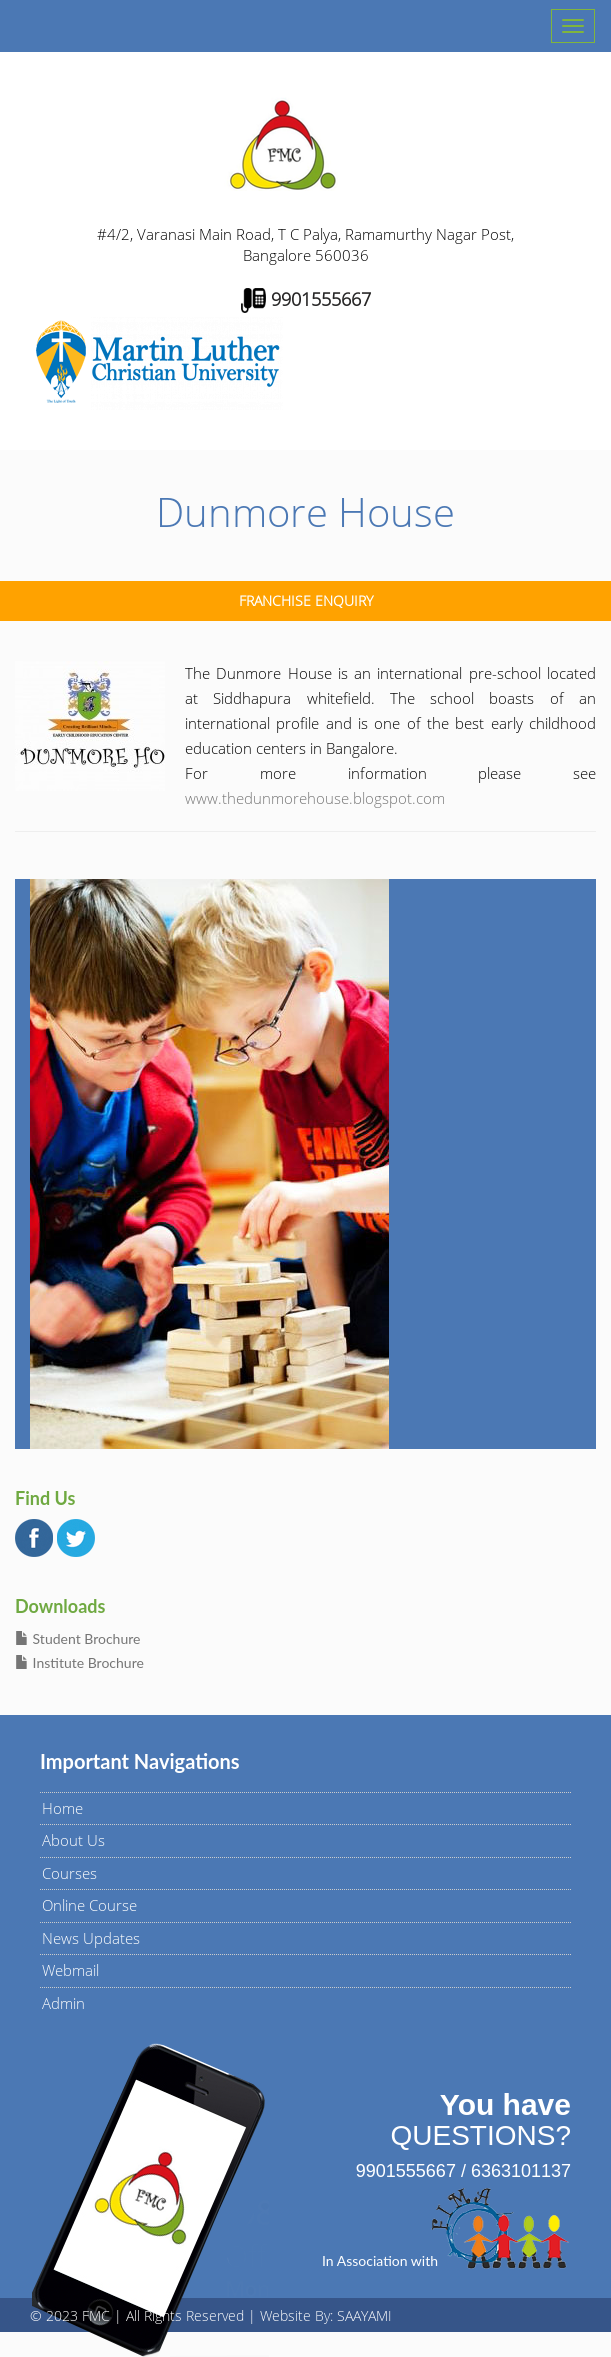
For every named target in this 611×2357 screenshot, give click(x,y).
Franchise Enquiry (306, 600)
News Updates (91, 1938)
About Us (73, 1840)
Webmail (70, 1970)
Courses (69, 1873)
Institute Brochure (79, 1662)
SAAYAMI (364, 2315)
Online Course (89, 1905)
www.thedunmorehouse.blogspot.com (315, 798)
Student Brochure (77, 1638)
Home (62, 1808)
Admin (63, 2003)
